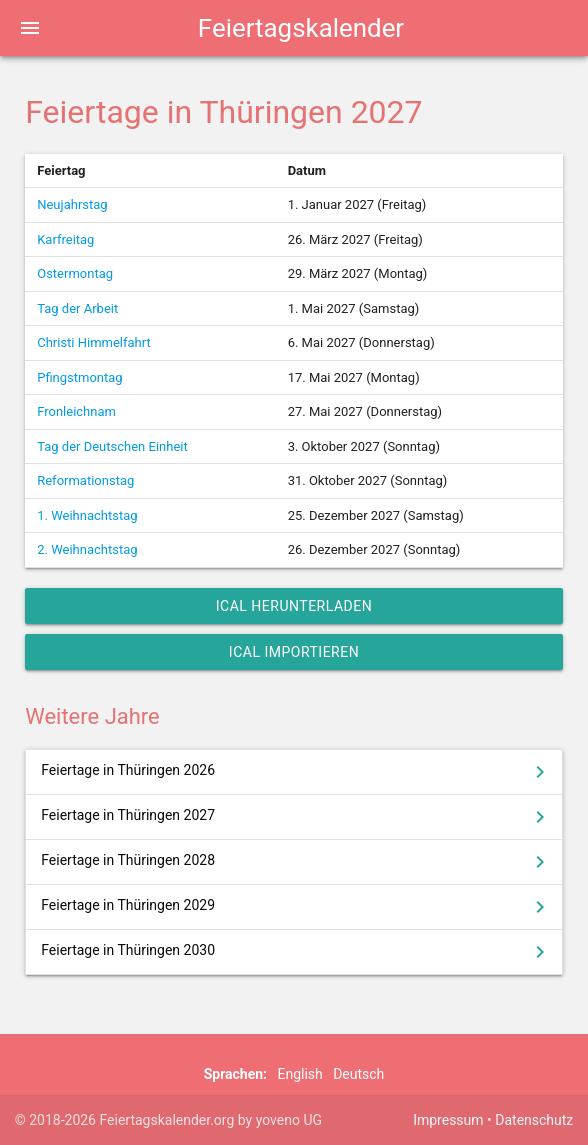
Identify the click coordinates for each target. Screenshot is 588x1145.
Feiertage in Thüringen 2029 (296, 907)
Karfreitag (65, 239)
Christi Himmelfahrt (94, 342)
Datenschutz (534, 1120)
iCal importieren (294, 652)
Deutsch (358, 1074)
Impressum (448, 1120)
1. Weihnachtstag (87, 515)
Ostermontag (75, 273)
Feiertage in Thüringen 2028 (296, 862)
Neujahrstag (72, 204)
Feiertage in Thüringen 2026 (296, 772)
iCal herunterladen (294, 606)
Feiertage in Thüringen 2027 (296, 817)
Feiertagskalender (301, 28)
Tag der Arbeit (77, 308)
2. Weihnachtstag (87, 549)
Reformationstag (85, 480)
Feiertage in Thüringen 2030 (296, 952)
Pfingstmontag (79, 377)
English (299, 1074)
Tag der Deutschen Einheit (112, 446)
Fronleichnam (76, 411)
